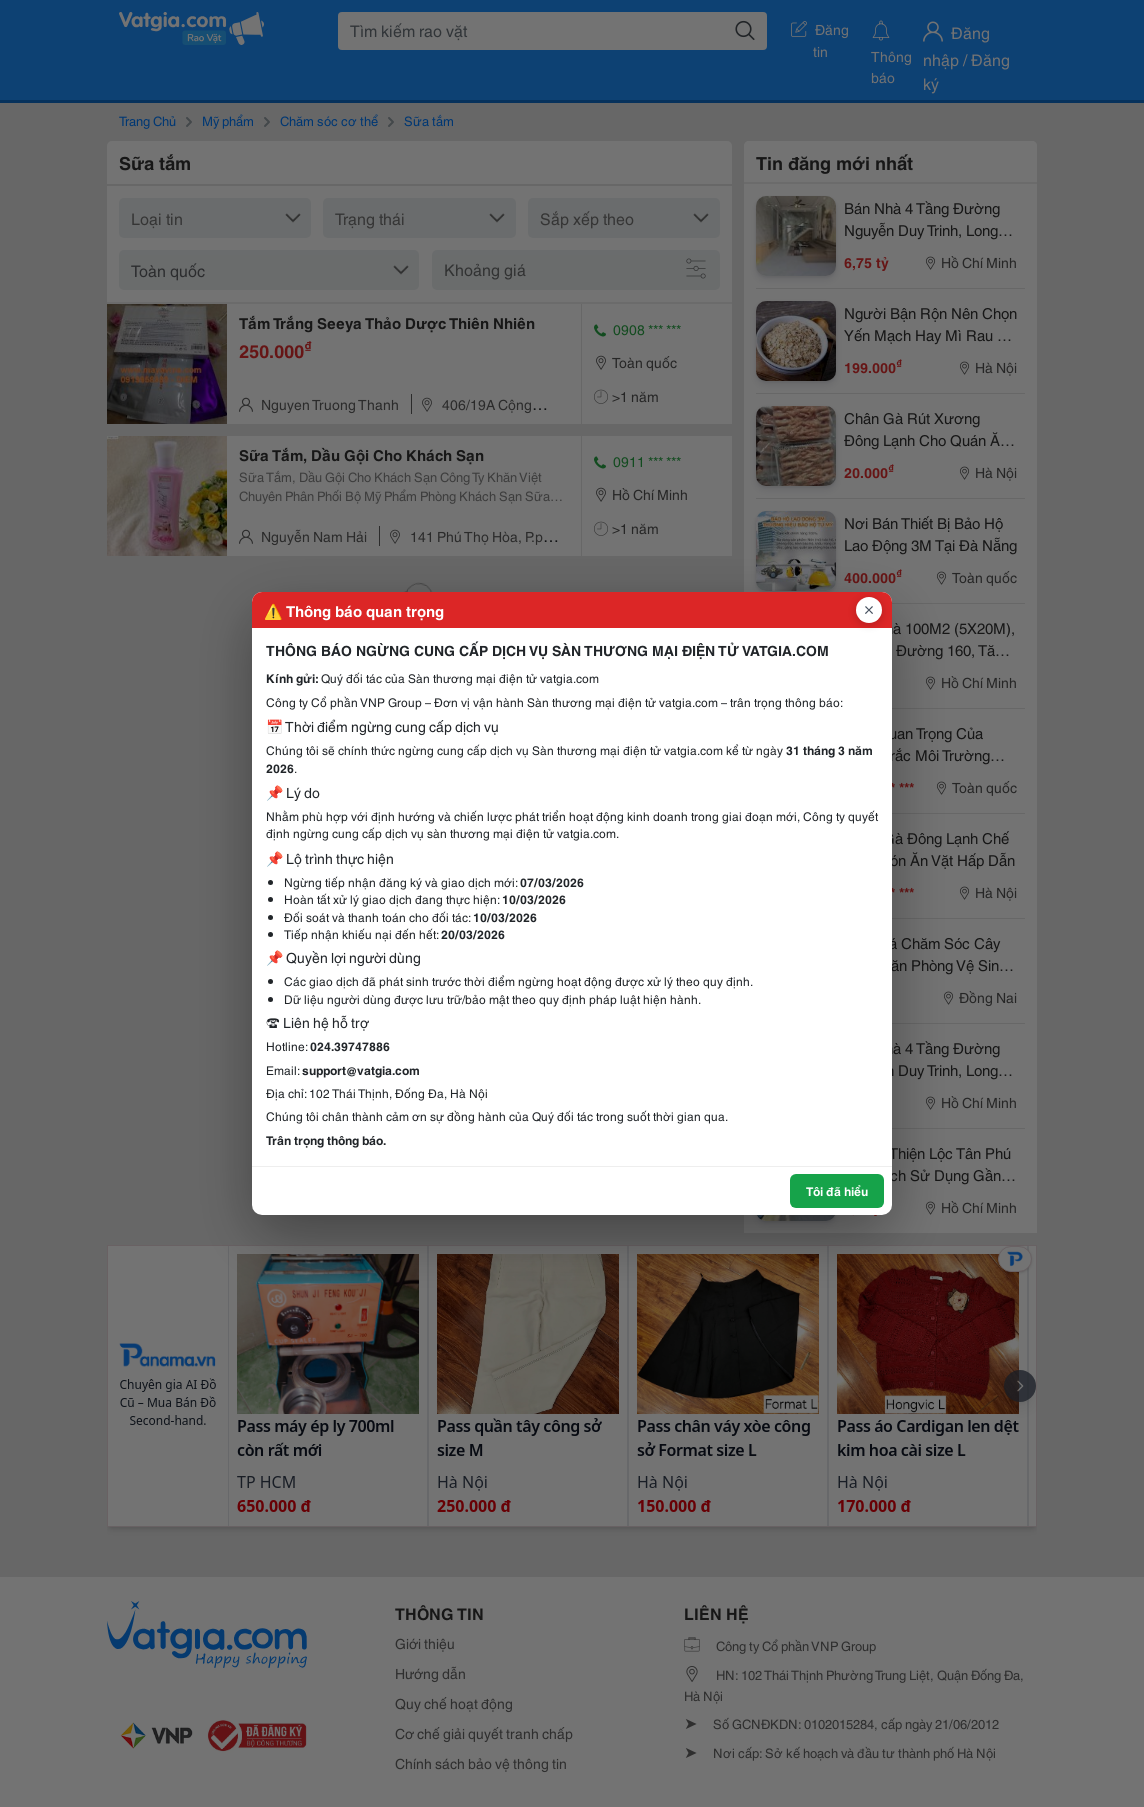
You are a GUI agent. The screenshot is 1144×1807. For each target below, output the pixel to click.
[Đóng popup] (869, 610)
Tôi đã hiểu (837, 1190)
